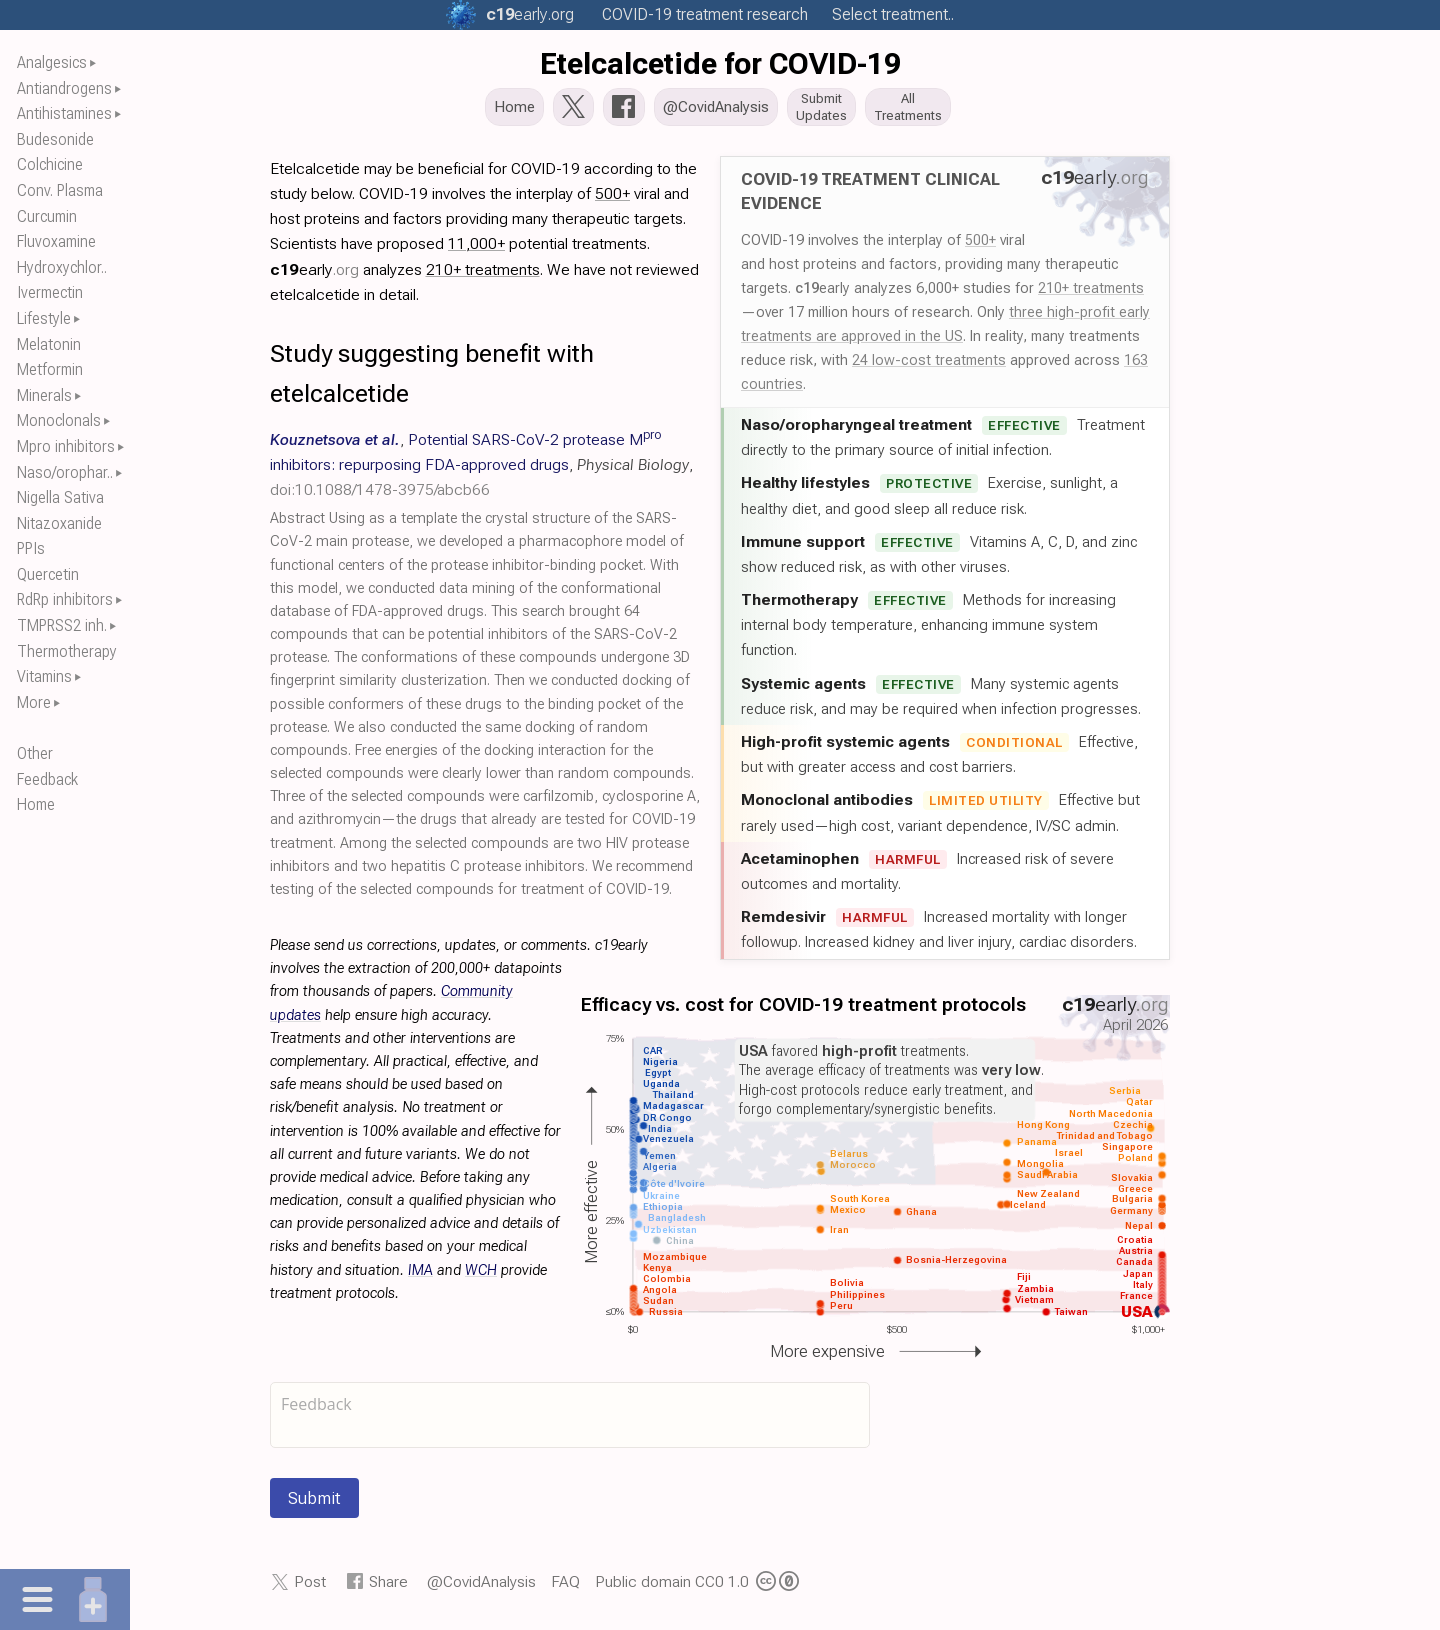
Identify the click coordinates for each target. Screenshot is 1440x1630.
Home (36, 804)
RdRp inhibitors (65, 599)
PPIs (31, 548)
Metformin (50, 369)
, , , (481, 470)
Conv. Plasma (60, 190)
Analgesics (52, 62)
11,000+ (476, 249)
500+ (980, 246)
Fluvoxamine (56, 241)
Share (388, 1587)
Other (35, 753)
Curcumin (47, 216)
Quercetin (48, 574)
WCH (481, 1276)
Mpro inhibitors (66, 446)
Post (310, 1587)
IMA (420, 1276)
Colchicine (50, 164)
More (34, 702)
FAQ (565, 1587)
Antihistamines (64, 113)
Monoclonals (59, 420)
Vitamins (44, 676)
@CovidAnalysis (481, 1587)
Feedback (47, 779)
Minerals (44, 395)
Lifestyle (44, 318)
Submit (314, 1504)
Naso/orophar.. (65, 472)
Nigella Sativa (60, 497)
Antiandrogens (64, 88)
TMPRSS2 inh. (62, 625)
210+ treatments (1091, 294)
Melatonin (49, 344)
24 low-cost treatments (929, 366)
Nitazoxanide (59, 523)
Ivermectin (50, 292)
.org (530, 14)
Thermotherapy (67, 651)
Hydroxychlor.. (62, 267)
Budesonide (55, 139)
